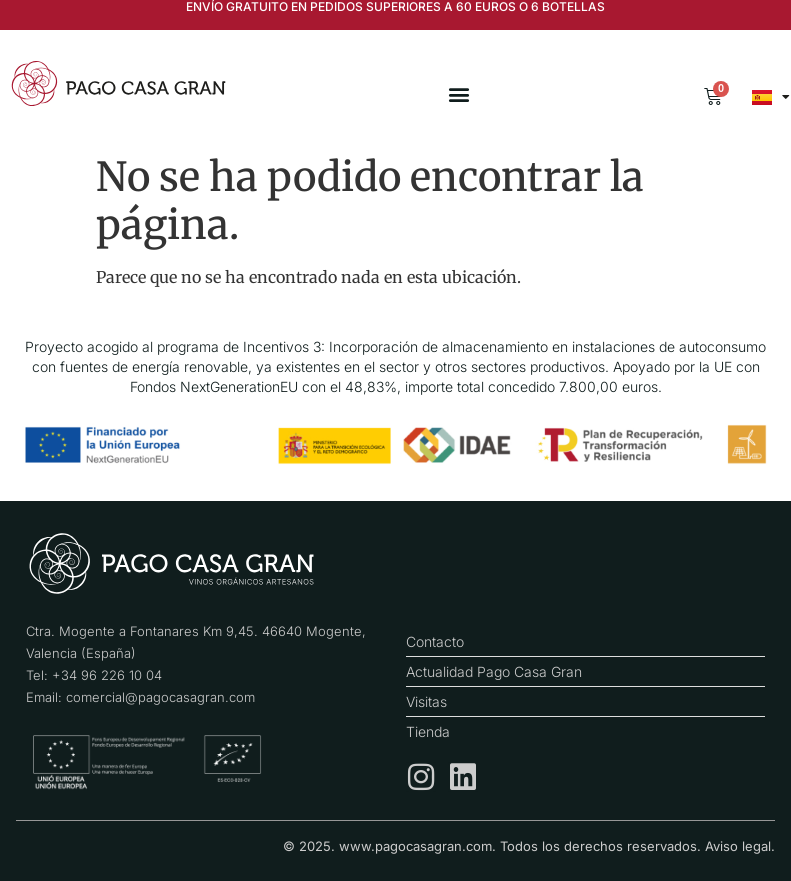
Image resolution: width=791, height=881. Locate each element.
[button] (458, 94)
